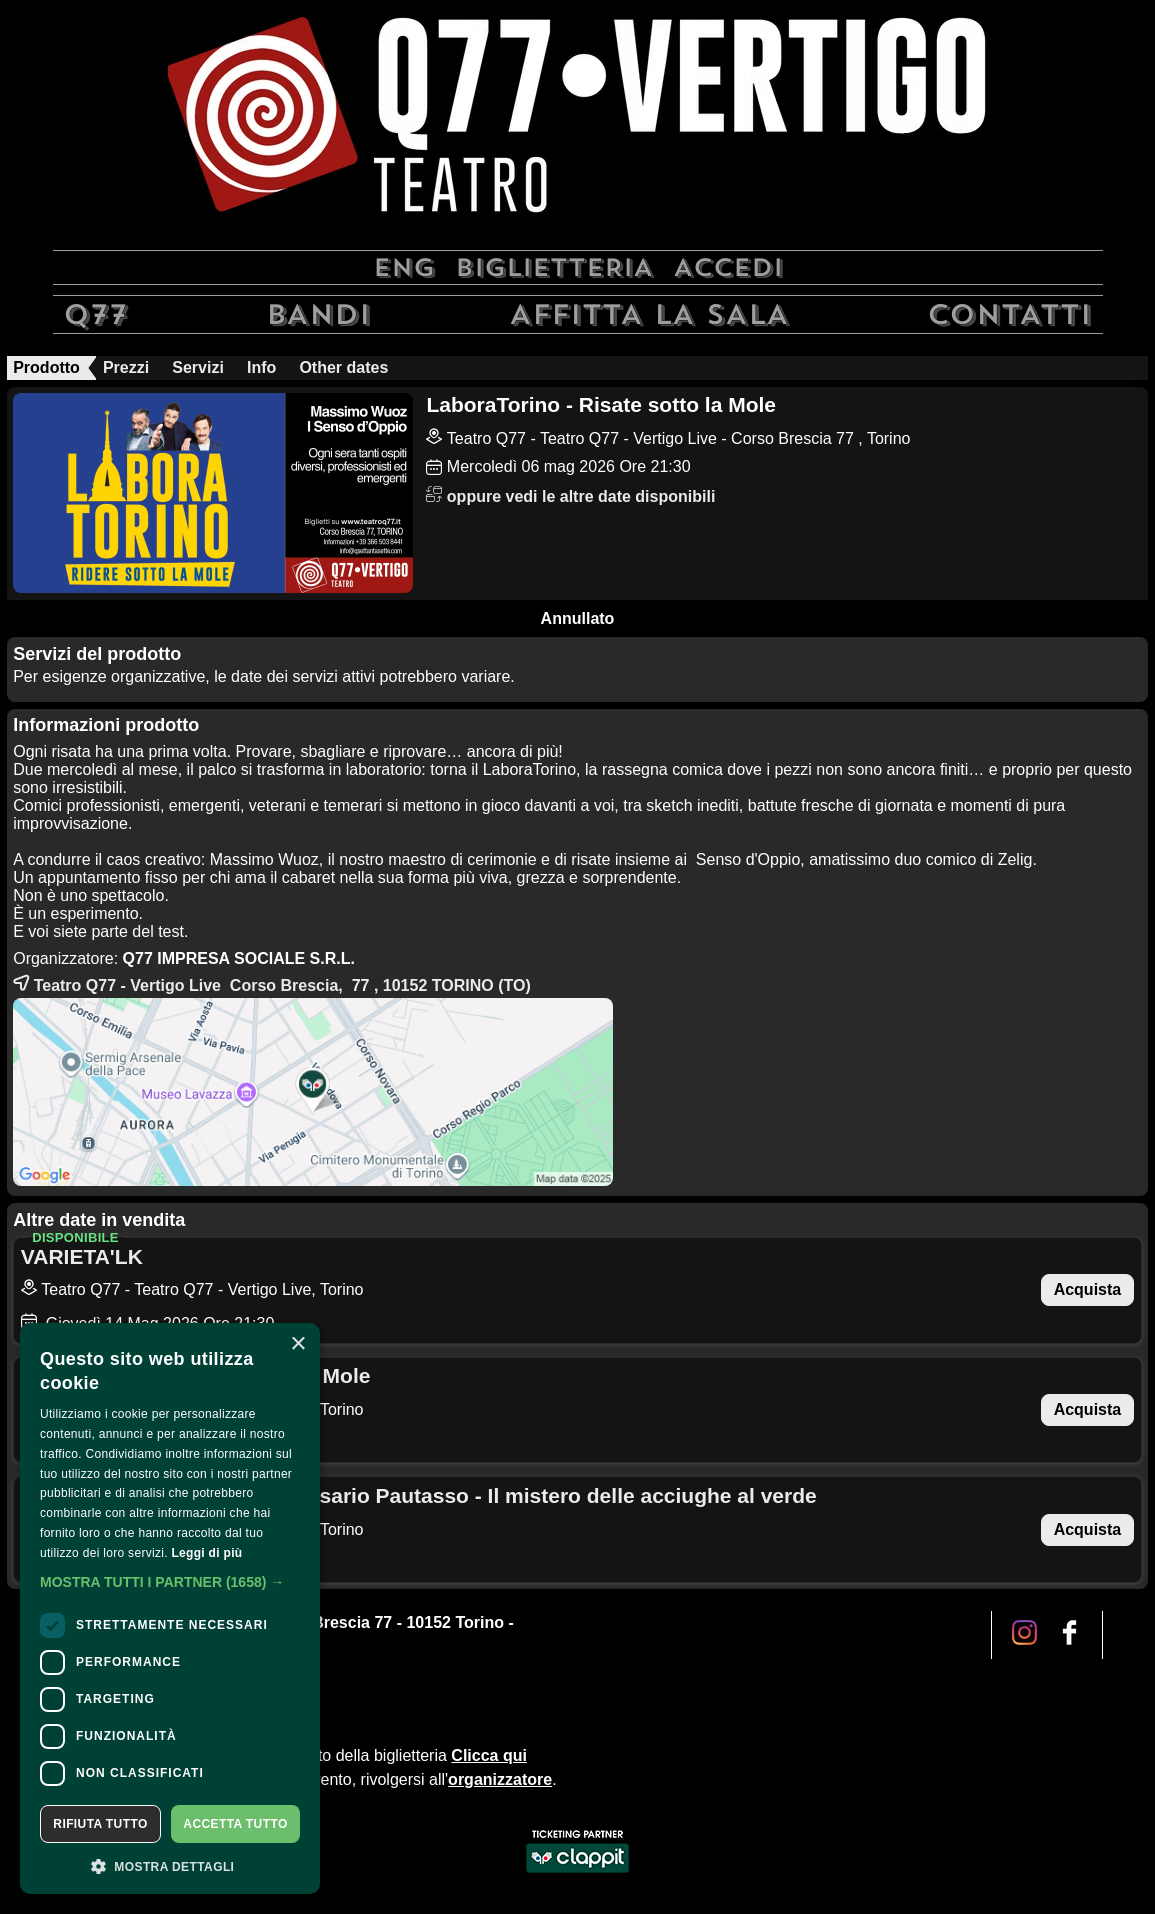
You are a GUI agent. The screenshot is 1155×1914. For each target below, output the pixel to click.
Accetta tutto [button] (235, 1824)
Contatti (1009, 314)
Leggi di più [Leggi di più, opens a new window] (206, 1553)
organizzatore (500, 1779)
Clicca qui (489, 1755)
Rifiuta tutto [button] (100, 1824)
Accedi (728, 267)
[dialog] (170, 1608)
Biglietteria (554, 267)
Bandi (318, 314)
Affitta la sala (649, 314)
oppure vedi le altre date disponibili (570, 496)
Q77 (95, 314)
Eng (404, 267)
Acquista (1088, 1289)
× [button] (297, 1344)
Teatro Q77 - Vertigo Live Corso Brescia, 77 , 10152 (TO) (272, 983)
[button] (170, 1582)
